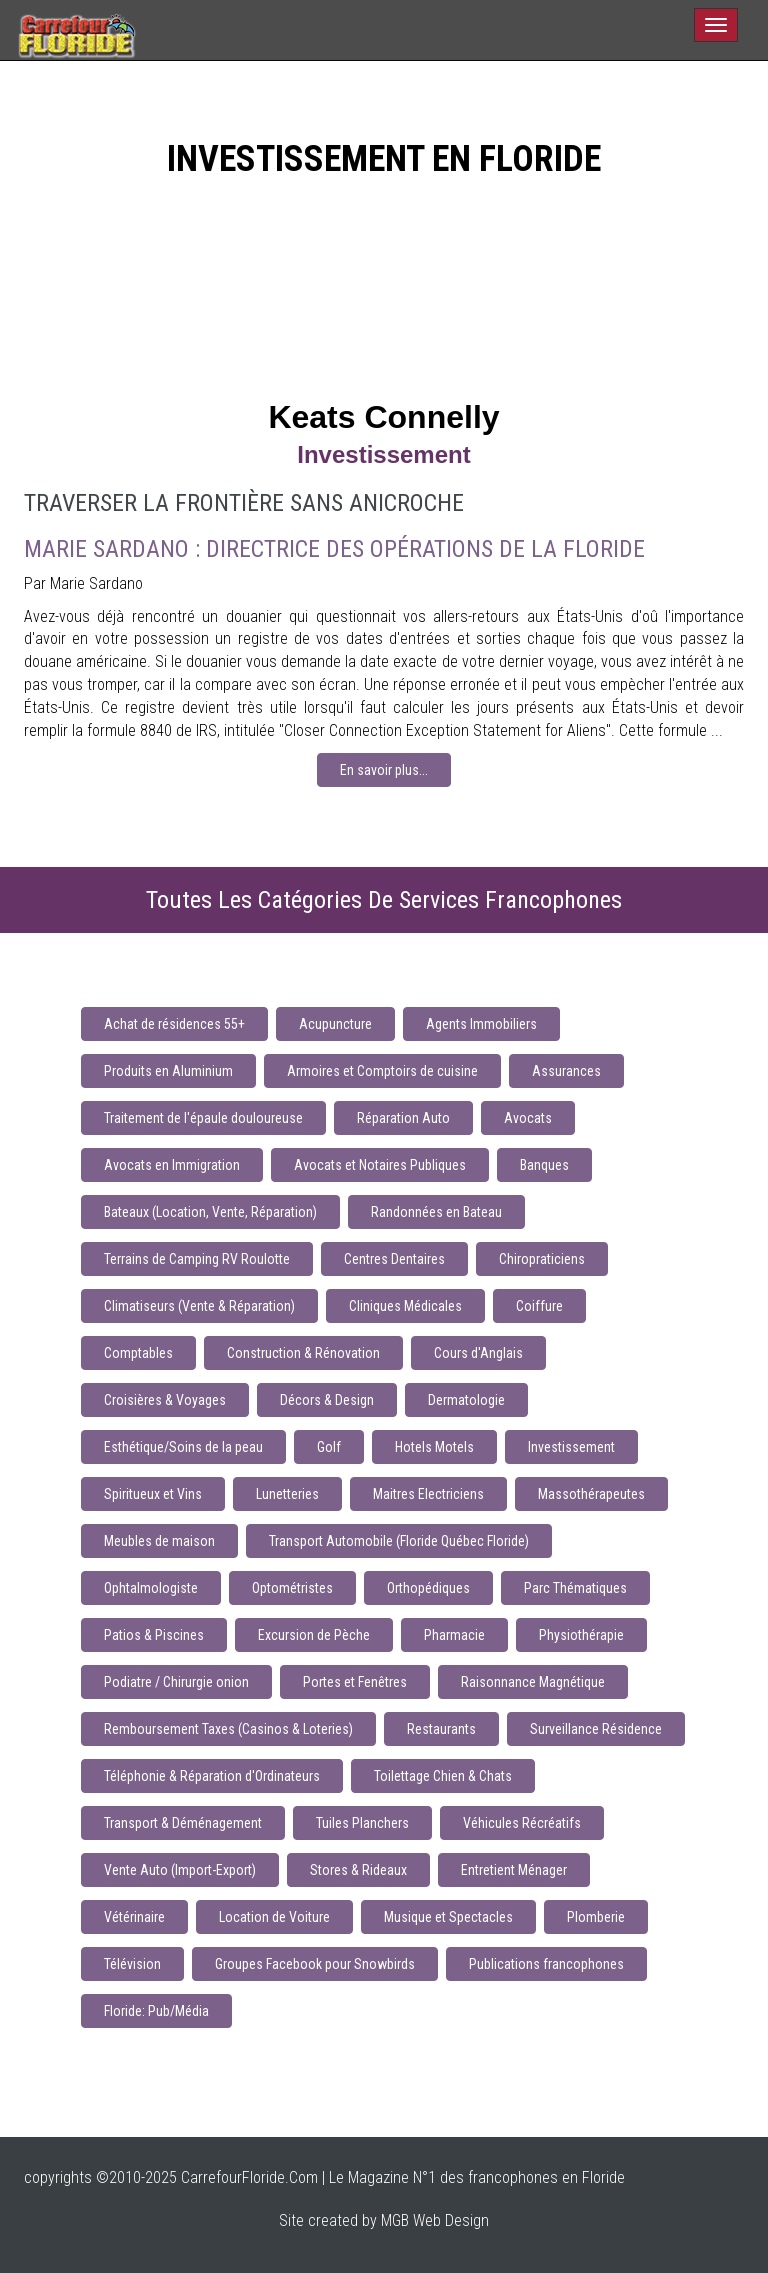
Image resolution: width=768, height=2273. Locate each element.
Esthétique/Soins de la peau (183, 1447)
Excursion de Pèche (314, 1635)
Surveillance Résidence (596, 1729)
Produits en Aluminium (168, 1071)
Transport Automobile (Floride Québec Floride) (399, 1541)
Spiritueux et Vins (153, 1494)
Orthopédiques (428, 1588)
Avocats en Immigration (172, 1165)
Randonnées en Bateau (436, 1212)
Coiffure (539, 1306)
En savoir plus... (384, 770)
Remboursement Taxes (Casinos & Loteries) (228, 1729)
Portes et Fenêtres (355, 1682)
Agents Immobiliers (481, 1024)
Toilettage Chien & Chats (443, 1776)
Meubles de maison (159, 1541)
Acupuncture (335, 1024)
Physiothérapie (581, 1635)
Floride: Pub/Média (156, 2011)
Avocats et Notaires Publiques (380, 1165)
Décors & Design (327, 1400)
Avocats (528, 1118)
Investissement (571, 1447)
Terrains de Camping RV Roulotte (197, 1259)
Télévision (132, 1964)
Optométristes (292, 1588)
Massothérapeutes (591, 1494)
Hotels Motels (434, 1447)
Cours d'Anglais (478, 1353)
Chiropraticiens (542, 1259)
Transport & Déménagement (183, 1823)
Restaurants (441, 1729)
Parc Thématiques (575, 1588)
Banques (544, 1165)
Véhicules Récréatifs (522, 1823)
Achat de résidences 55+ (174, 1024)
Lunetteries (287, 1494)
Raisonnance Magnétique (533, 1682)
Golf (329, 1447)
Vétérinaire (134, 1917)
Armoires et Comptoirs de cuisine (382, 1071)
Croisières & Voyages (165, 1400)
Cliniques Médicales (405, 1306)
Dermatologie (466, 1400)
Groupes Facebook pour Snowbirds (315, 1964)
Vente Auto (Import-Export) (180, 1870)
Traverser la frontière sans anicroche (244, 503)
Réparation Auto (403, 1118)
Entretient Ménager (514, 1870)
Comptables (138, 1353)
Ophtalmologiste (151, 1588)
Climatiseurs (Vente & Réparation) (199, 1306)
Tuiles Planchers (362, 1823)
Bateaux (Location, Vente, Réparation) (210, 1212)
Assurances (566, 1071)
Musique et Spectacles (448, 1917)
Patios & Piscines (154, 1635)
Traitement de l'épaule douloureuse (203, 1118)
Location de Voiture (274, 1917)
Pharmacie (454, 1635)
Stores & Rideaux (358, 1870)
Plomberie (596, 1917)
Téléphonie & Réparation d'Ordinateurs (212, 1776)
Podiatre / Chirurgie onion (176, 1682)
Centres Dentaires (394, 1259)
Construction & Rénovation (303, 1353)
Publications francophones (546, 1964)
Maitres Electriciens (428, 1494)
